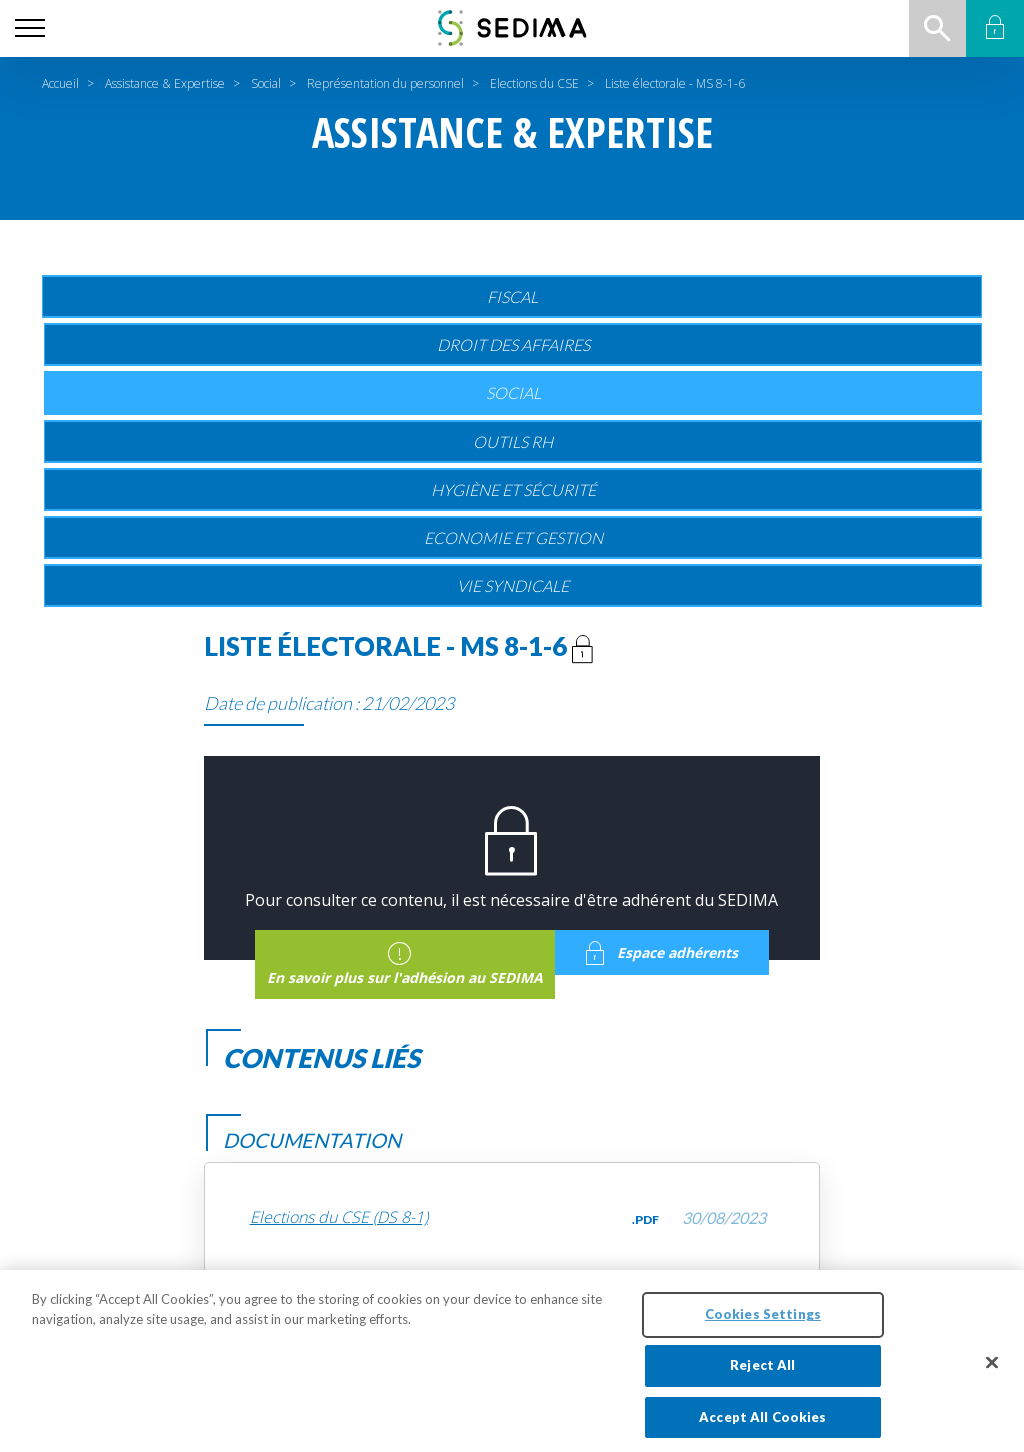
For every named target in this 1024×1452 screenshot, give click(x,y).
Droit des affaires (513, 344)
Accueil (60, 83)
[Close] (992, 1371)
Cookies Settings (763, 1322)
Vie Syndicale (513, 585)
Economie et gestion (513, 537)
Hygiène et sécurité (513, 489)
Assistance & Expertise (165, 83)
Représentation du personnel (385, 83)
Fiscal (512, 296)
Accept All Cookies (762, 1425)
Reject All (762, 1373)
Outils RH (513, 441)
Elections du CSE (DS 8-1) (339, 1217)
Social (266, 83)
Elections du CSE (534, 83)
